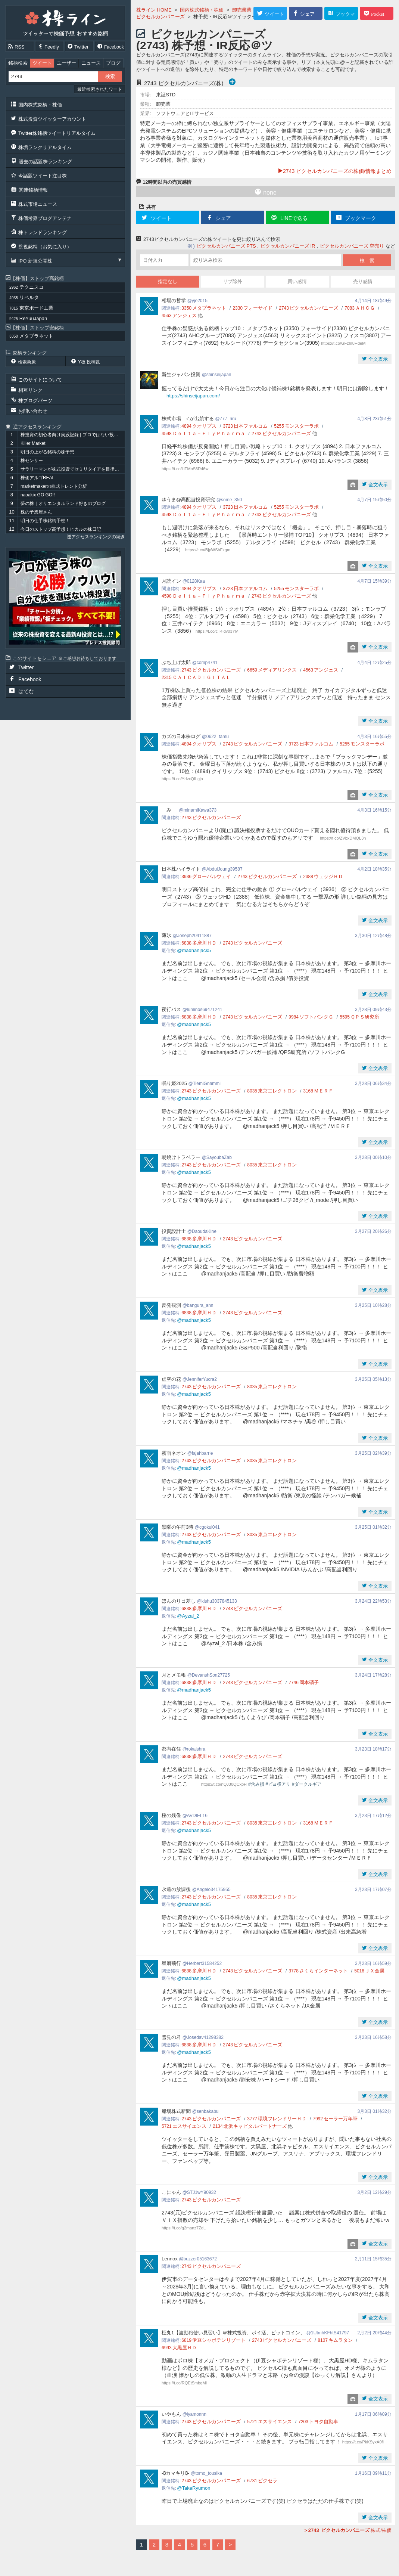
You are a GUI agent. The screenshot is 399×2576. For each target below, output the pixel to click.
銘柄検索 (18, 63)
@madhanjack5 (194, 950)
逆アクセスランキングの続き (96, 536)
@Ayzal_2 (188, 1616)
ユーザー (66, 63)
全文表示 (377, 359)
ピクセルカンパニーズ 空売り (352, 246)
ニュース (91, 63)
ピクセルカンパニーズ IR (288, 246)
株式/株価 (347, 2530)
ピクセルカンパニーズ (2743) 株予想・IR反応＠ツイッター (204, 45)
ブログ (113, 63)
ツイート (42, 63)
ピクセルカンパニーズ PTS (226, 246)
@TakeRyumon (193, 2488)
